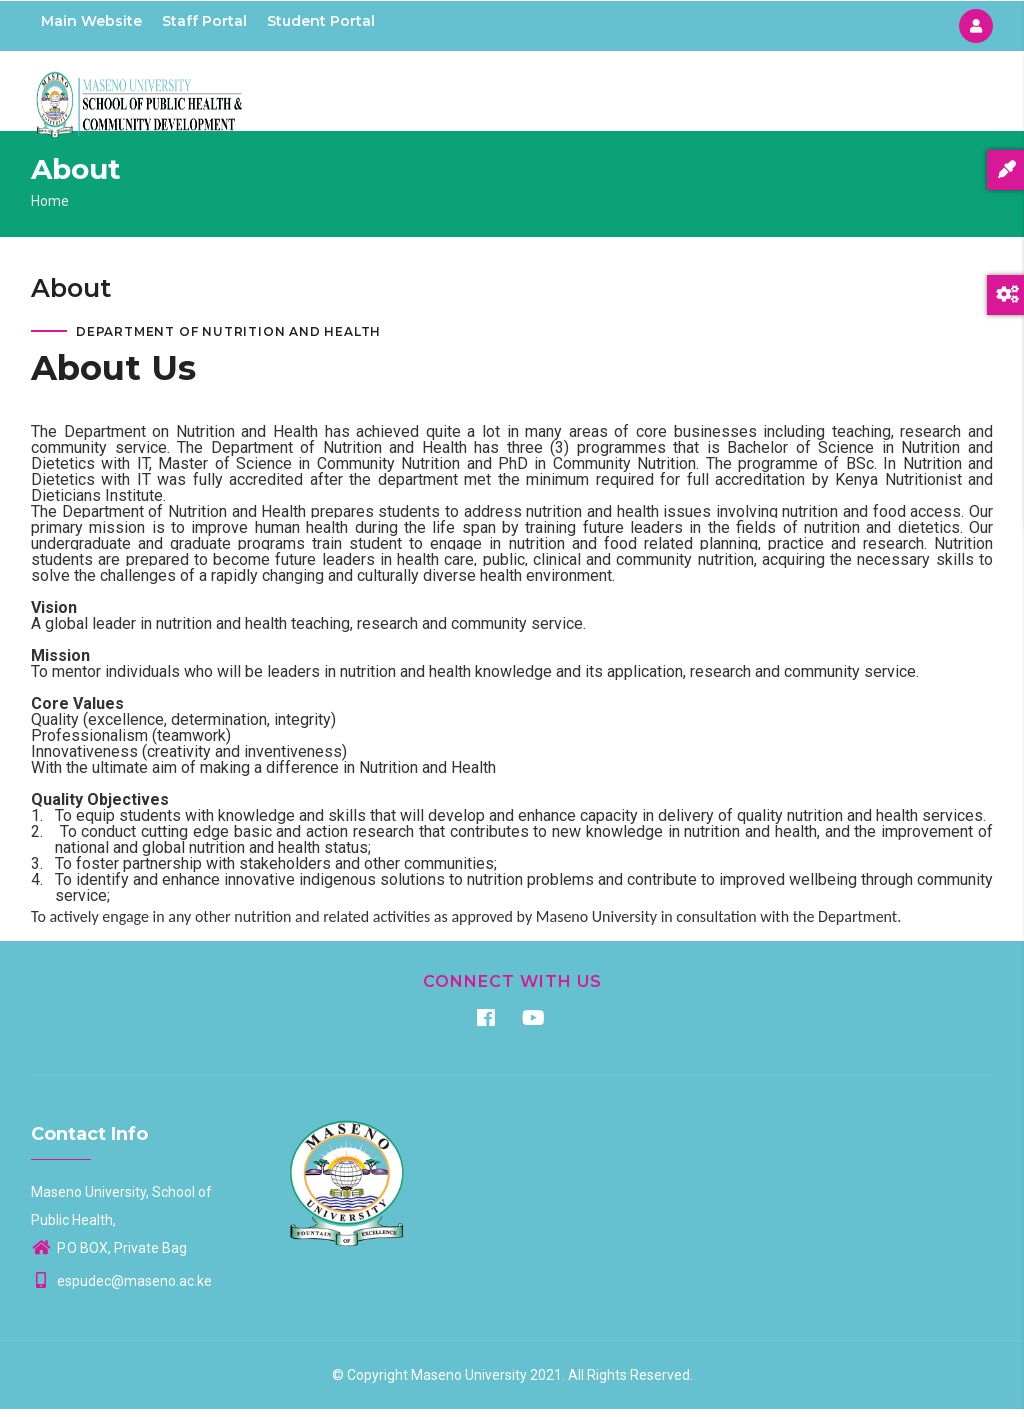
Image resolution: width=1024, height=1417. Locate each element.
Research (812, 95)
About (619, 95)
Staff (885, 95)
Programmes (709, 95)
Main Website (91, 21)
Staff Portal (204, 21)
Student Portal (321, 21)
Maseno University (469, 1383)
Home (555, 95)
